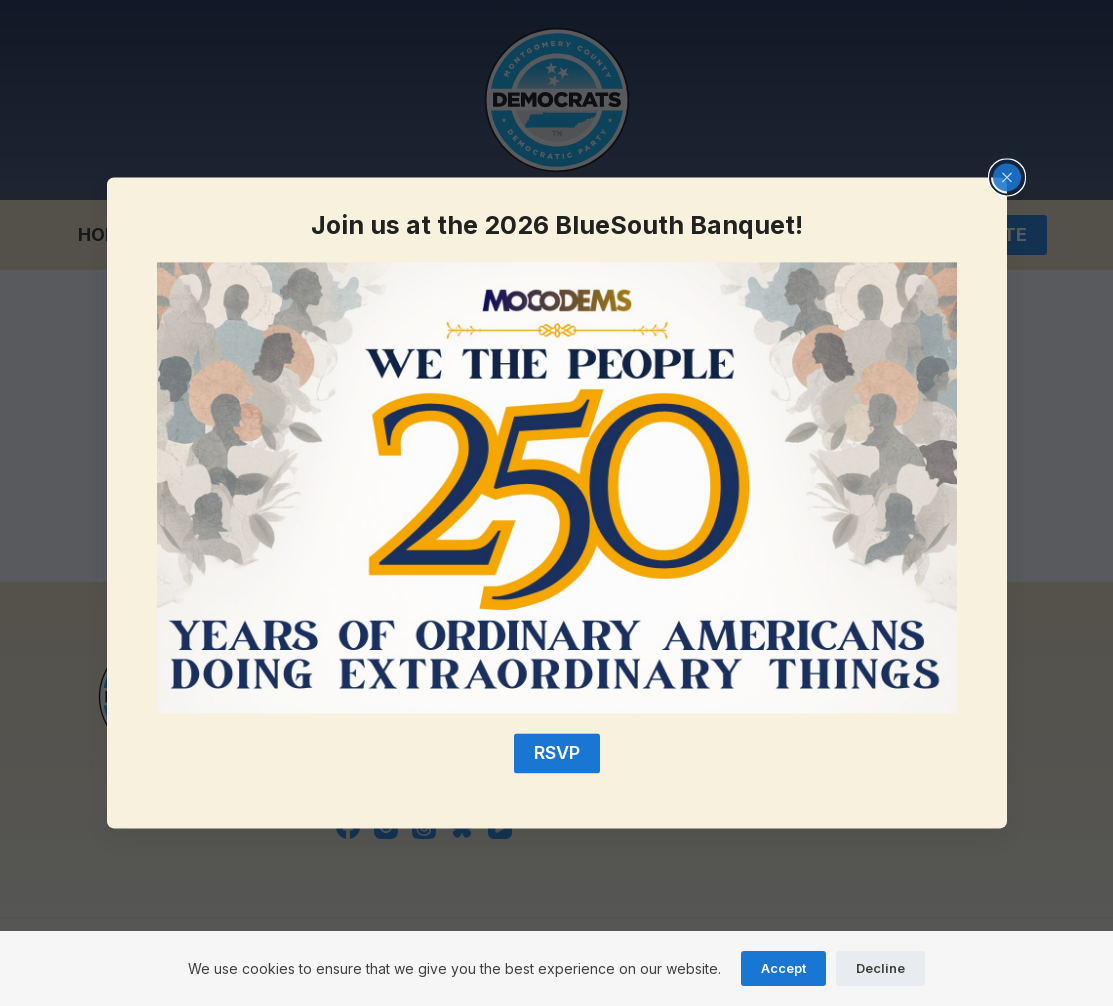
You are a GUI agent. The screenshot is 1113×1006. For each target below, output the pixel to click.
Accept (783, 968)
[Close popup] (1007, 177)
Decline (880, 968)
